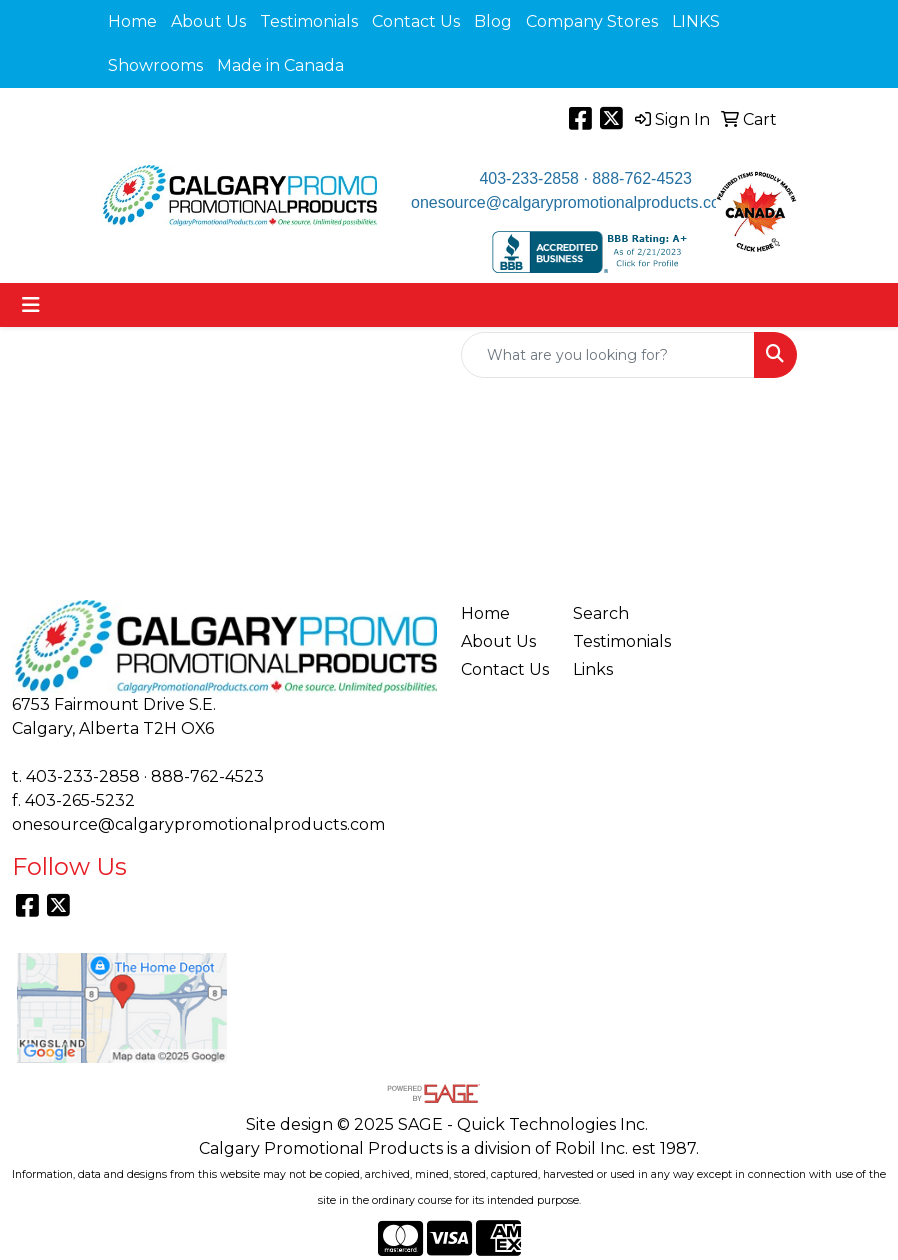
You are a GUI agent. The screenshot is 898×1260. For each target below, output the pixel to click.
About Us (208, 21)
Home (132, 21)
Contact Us (416, 21)
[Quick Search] (608, 355)
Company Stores (592, 21)
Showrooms (155, 65)
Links (593, 669)
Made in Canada (280, 65)
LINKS (696, 21)
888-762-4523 (642, 178)
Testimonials (309, 21)
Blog (493, 21)
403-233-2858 (529, 178)
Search (601, 613)
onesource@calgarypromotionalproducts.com (572, 202)
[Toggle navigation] (31, 305)
